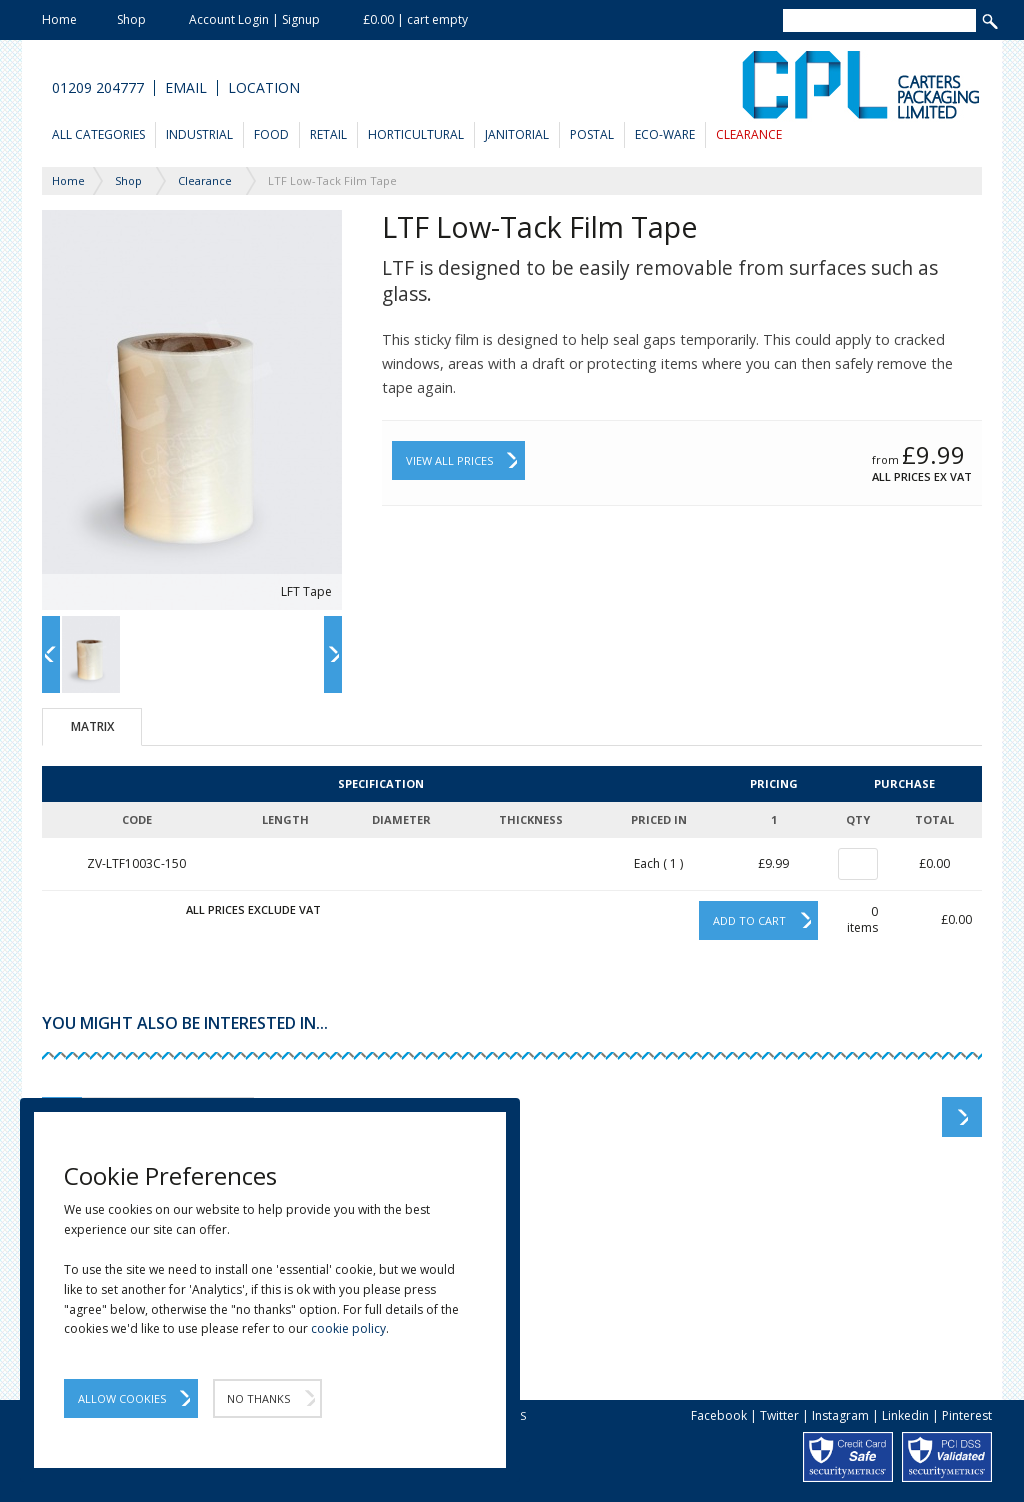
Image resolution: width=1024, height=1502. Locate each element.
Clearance (749, 134)
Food (271, 134)
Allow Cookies (122, 1398)
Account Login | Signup (254, 19)
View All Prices (449, 460)
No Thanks (258, 1398)
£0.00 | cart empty (415, 19)
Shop (131, 19)
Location (264, 88)
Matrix (92, 726)
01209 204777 (98, 88)
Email (186, 88)
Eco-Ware (665, 134)
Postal (592, 134)
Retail (328, 134)
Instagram (840, 1415)
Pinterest (967, 1415)
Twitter (779, 1415)
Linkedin (905, 1415)
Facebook (719, 1415)
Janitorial (517, 134)
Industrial (199, 134)
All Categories (98, 134)
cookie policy (348, 1328)
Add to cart (749, 920)
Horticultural (416, 134)
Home (59, 19)
